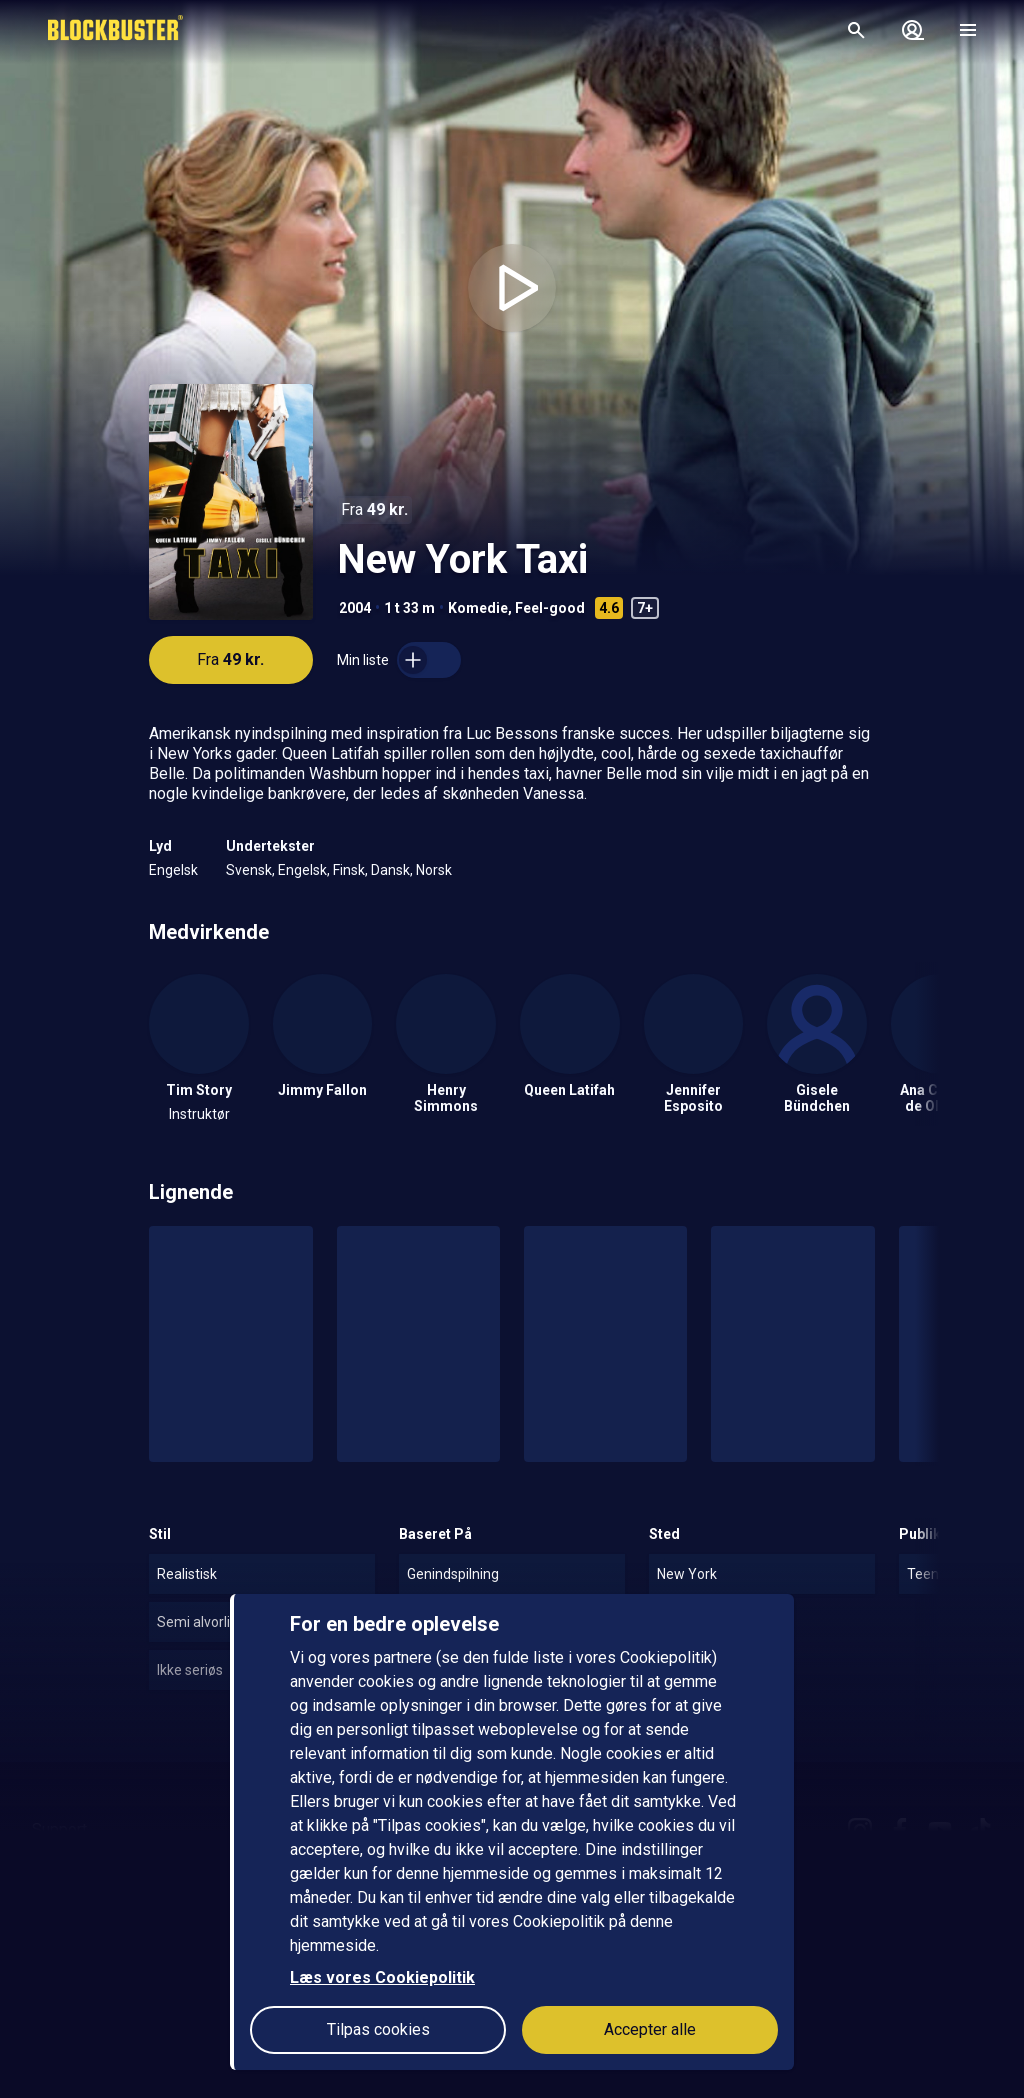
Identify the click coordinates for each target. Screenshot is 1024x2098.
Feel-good (550, 608)
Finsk (349, 870)
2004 (355, 608)
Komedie (478, 608)
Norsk (434, 870)
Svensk (249, 870)
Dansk (390, 870)
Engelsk (173, 870)
